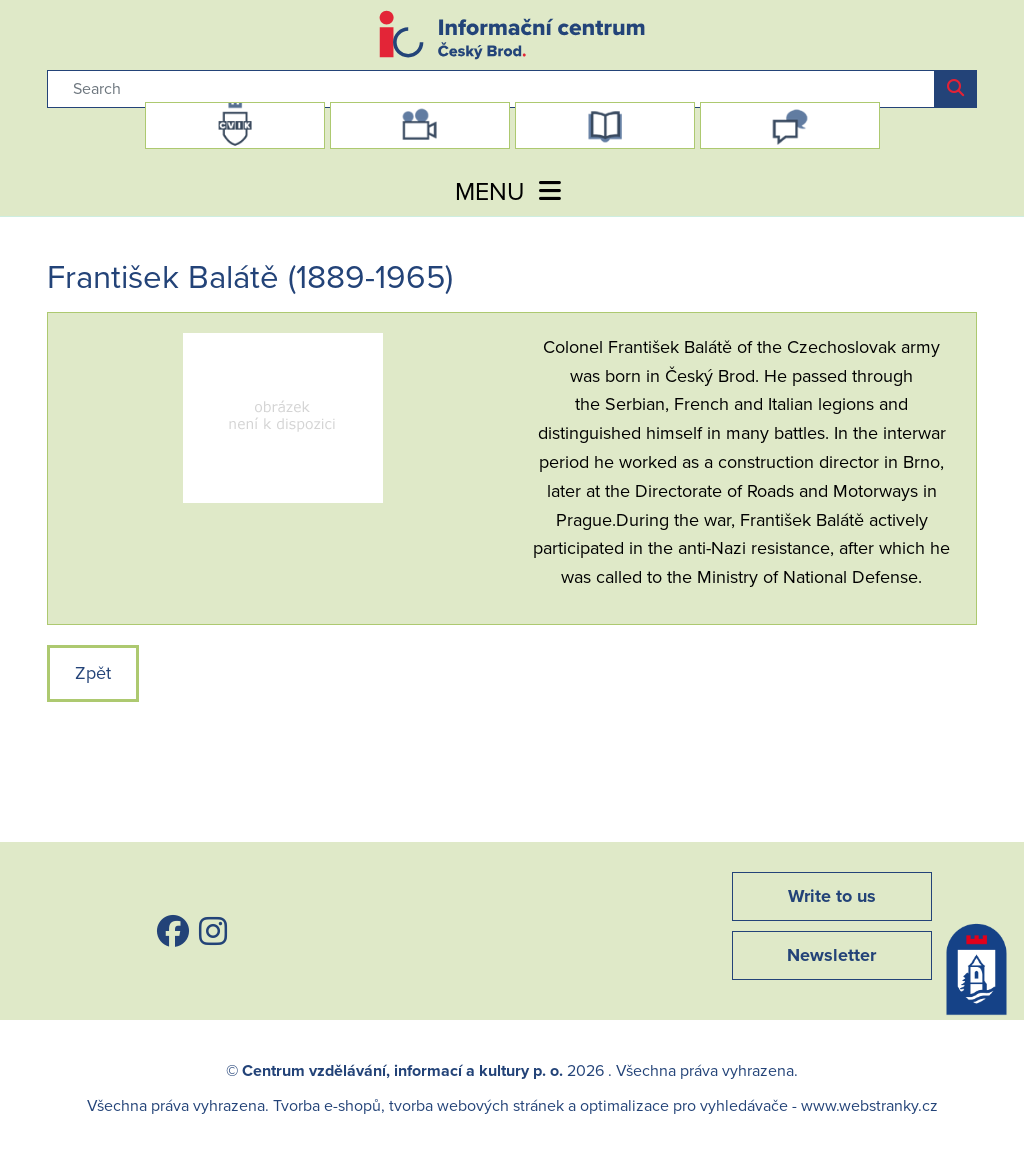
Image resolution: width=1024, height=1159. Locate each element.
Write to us (832, 896)
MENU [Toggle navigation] (512, 192)
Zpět (93, 673)
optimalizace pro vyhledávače (684, 1106)
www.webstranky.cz (869, 1106)
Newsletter (831, 955)
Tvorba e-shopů (327, 1106)
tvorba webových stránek (476, 1106)
